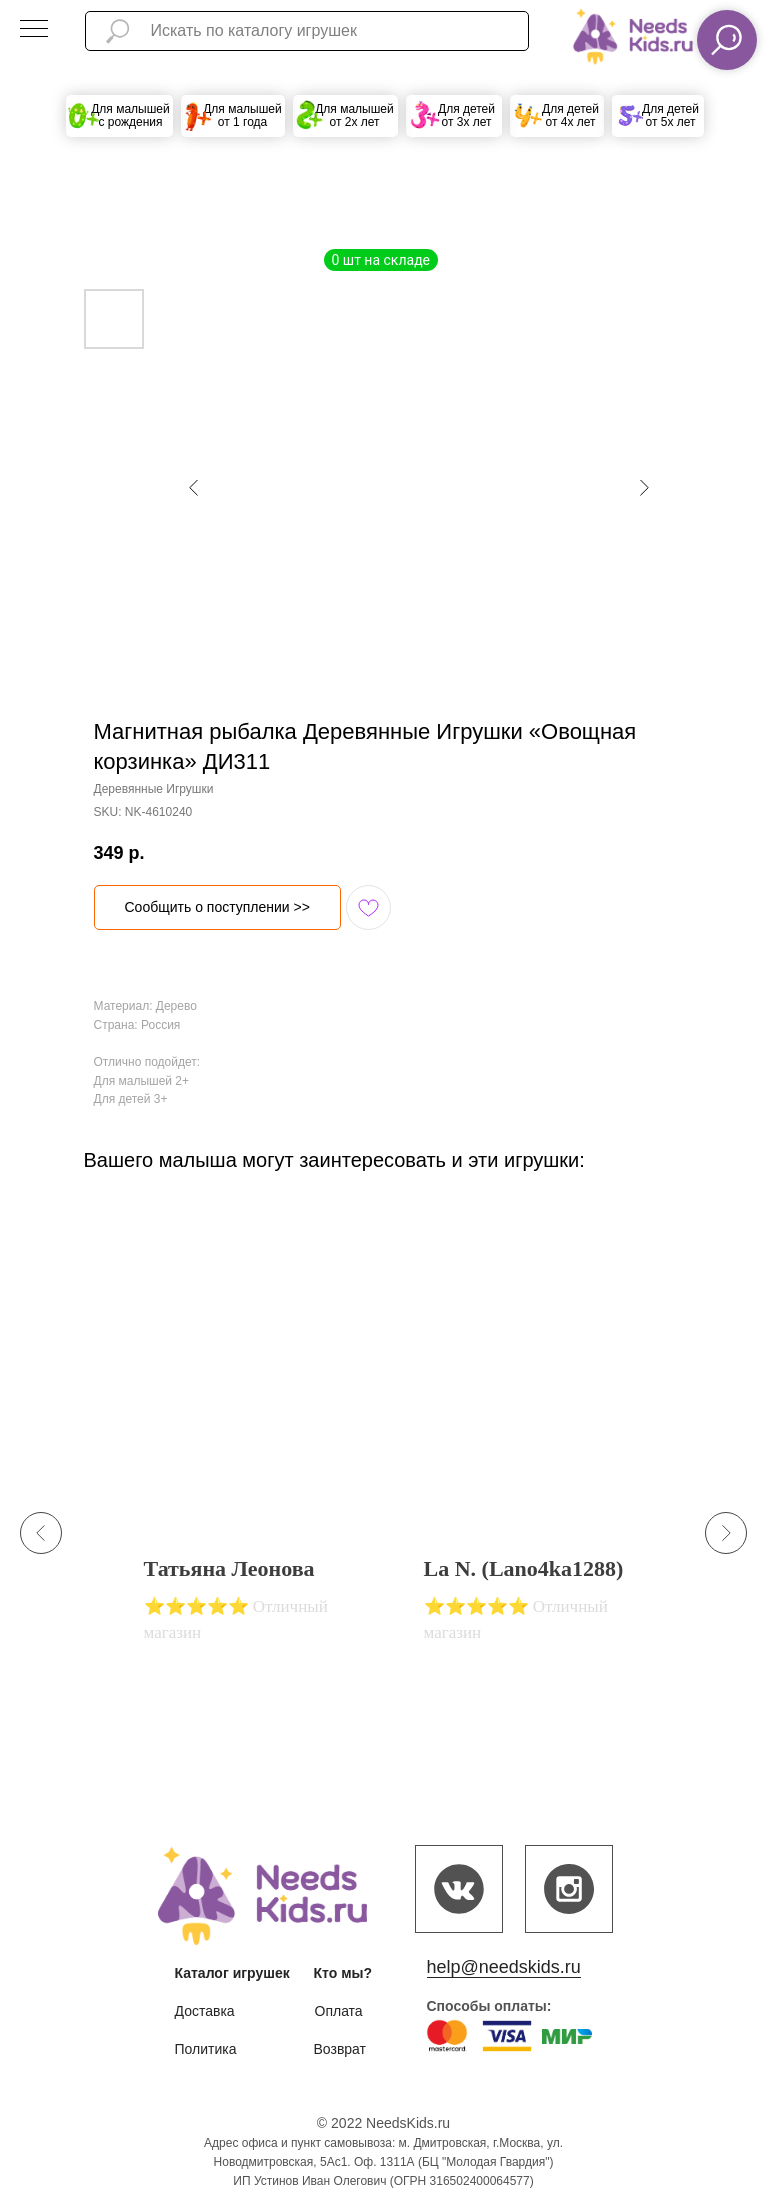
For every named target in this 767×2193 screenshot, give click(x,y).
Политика (206, 2049)
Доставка (205, 2011)
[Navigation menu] (34, 30)
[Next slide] (726, 1533)
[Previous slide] (41, 1533)
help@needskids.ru (504, 1967)
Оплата (339, 2011)
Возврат (340, 2049)
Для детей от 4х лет (570, 115)
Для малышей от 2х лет (354, 115)
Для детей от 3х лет (466, 115)
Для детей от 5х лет (670, 115)
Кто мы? (343, 1973)
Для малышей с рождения (130, 115)
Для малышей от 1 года (242, 115)
